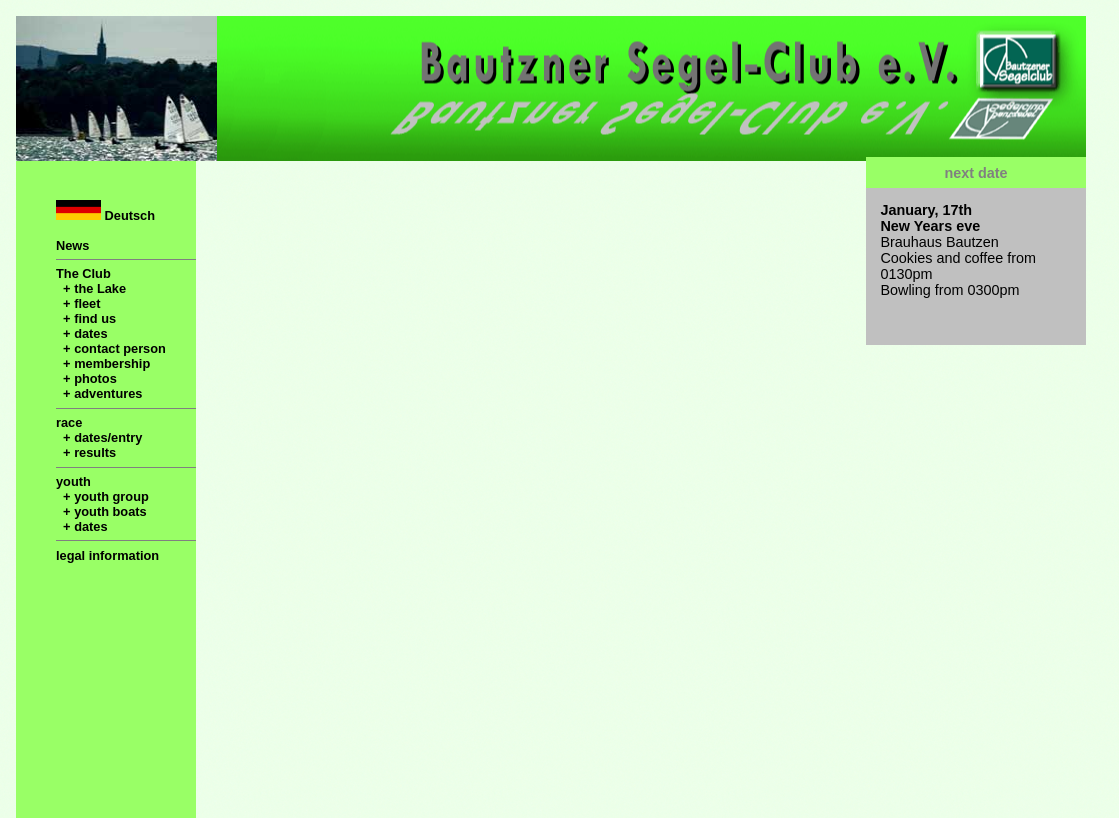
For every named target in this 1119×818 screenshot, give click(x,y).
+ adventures (99, 393)
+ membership (103, 363)
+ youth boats (101, 511)
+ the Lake (91, 288)
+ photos (86, 378)
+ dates (82, 333)
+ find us (86, 318)
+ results (86, 452)
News (72, 245)
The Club (83, 273)
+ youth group (102, 496)
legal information (107, 555)
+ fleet (78, 303)
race (69, 422)
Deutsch (105, 211)
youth (73, 481)
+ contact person (111, 348)
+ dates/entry (99, 437)
